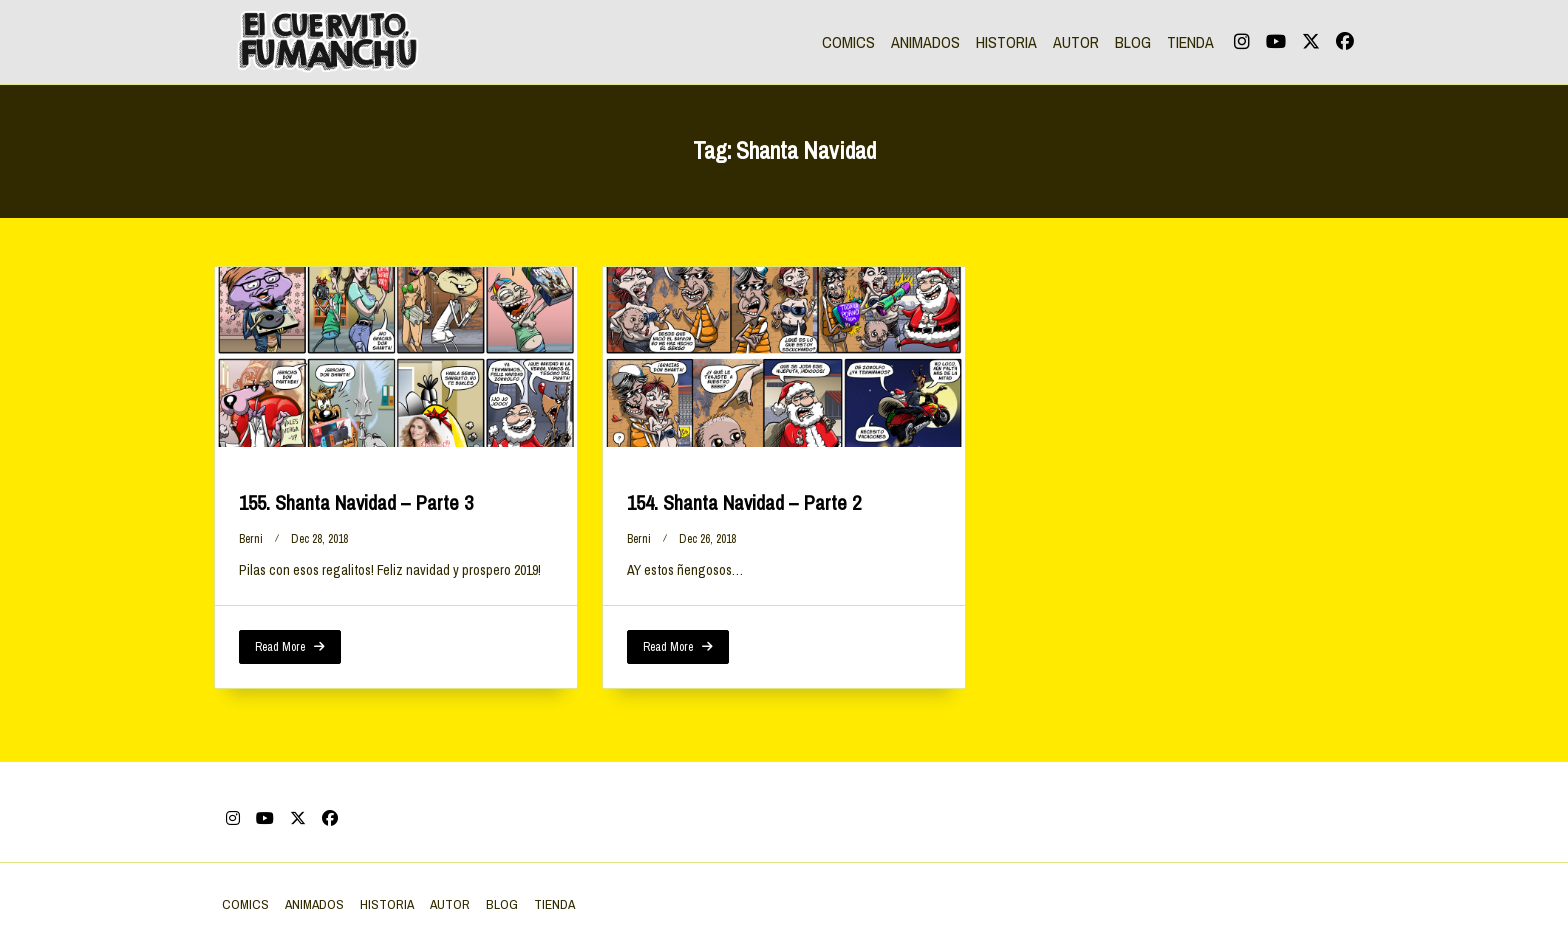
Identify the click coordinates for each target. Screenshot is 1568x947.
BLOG (1133, 42)
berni (251, 539)
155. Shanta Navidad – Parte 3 (356, 502)
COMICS (848, 42)
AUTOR (1076, 42)
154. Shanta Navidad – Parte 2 (744, 502)
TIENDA (1190, 42)
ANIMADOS (925, 42)
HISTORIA (1006, 42)
